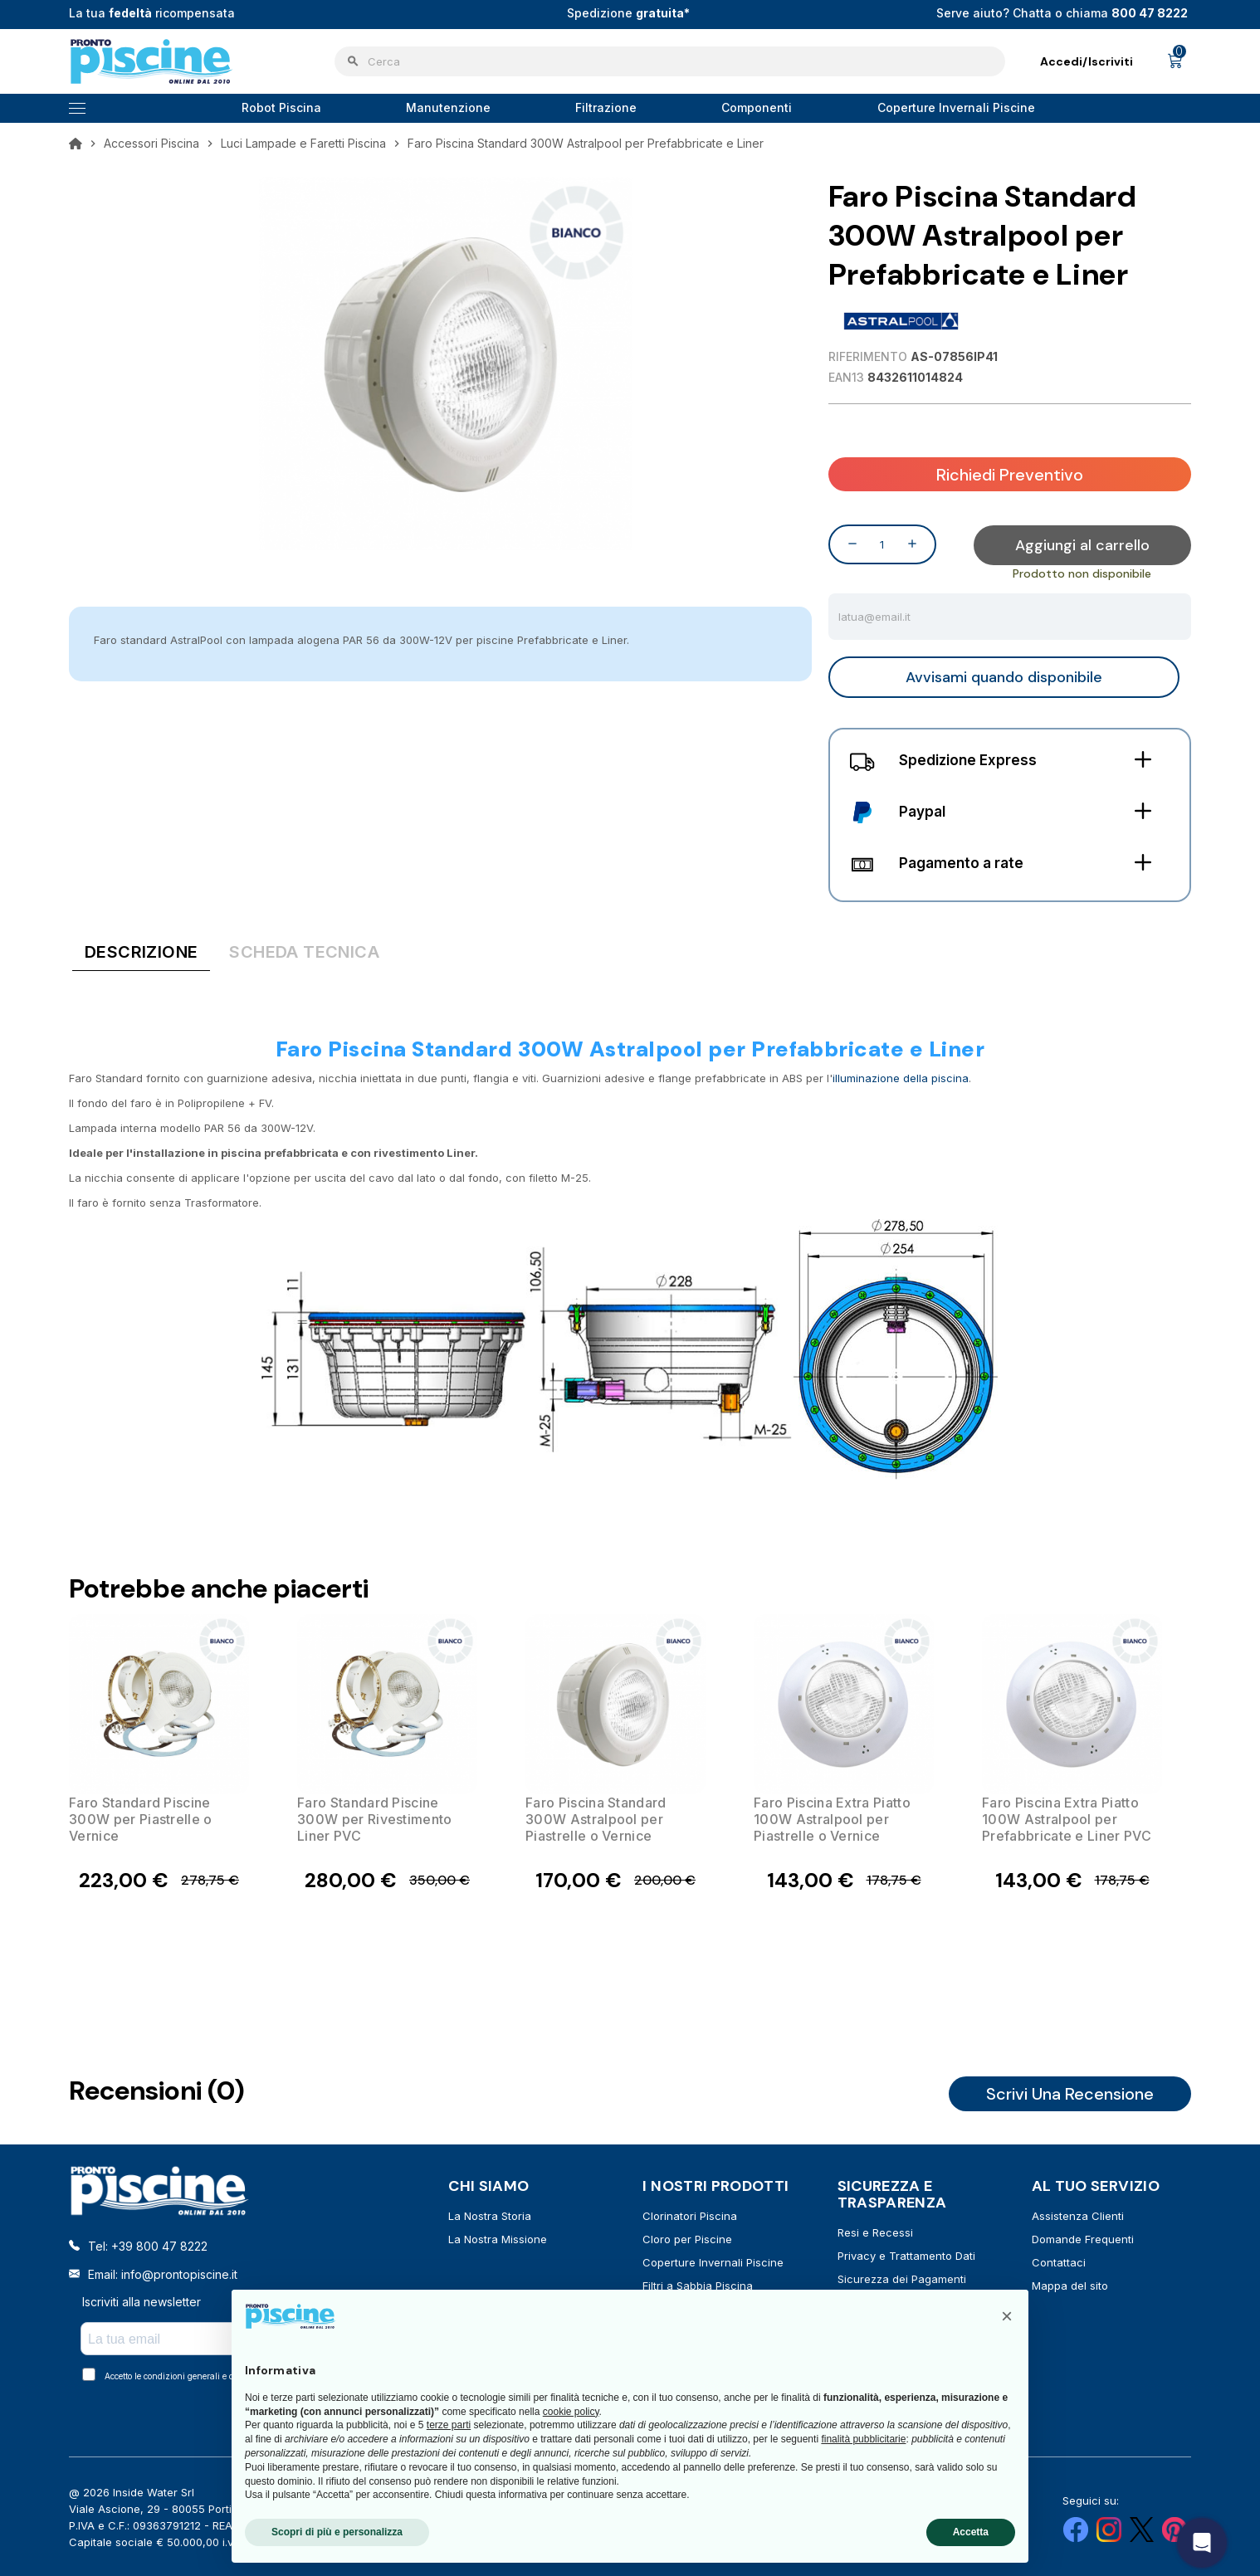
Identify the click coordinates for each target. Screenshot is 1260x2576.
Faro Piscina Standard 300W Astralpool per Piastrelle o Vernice (596, 1818)
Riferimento (867, 356)
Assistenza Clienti (1078, 2215)
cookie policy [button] (571, 2411)
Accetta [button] (971, 2532)
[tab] (141, 954)
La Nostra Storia (489, 2215)
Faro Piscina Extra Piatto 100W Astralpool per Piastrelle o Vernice (832, 1818)
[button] (1007, 2316)
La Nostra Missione (497, 2238)
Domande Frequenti (1083, 2238)
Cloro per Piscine (687, 2238)
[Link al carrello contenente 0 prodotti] (1175, 61)
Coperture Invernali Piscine (713, 2261)
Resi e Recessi (875, 2231)
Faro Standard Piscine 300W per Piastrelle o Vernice (140, 1818)
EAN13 (846, 377)
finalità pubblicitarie (863, 2439)
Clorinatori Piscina (689, 2215)
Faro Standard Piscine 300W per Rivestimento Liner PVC (374, 1818)
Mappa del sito (1070, 2284)
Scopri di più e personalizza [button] (337, 2532)
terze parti (449, 2425)
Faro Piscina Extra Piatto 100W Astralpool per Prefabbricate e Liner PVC (1066, 1818)
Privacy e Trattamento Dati (906, 2254)
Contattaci (1059, 2261)
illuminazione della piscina (901, 1077)
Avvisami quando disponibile (1004, 676)
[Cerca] (670, 61)
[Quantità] (882, 543)
